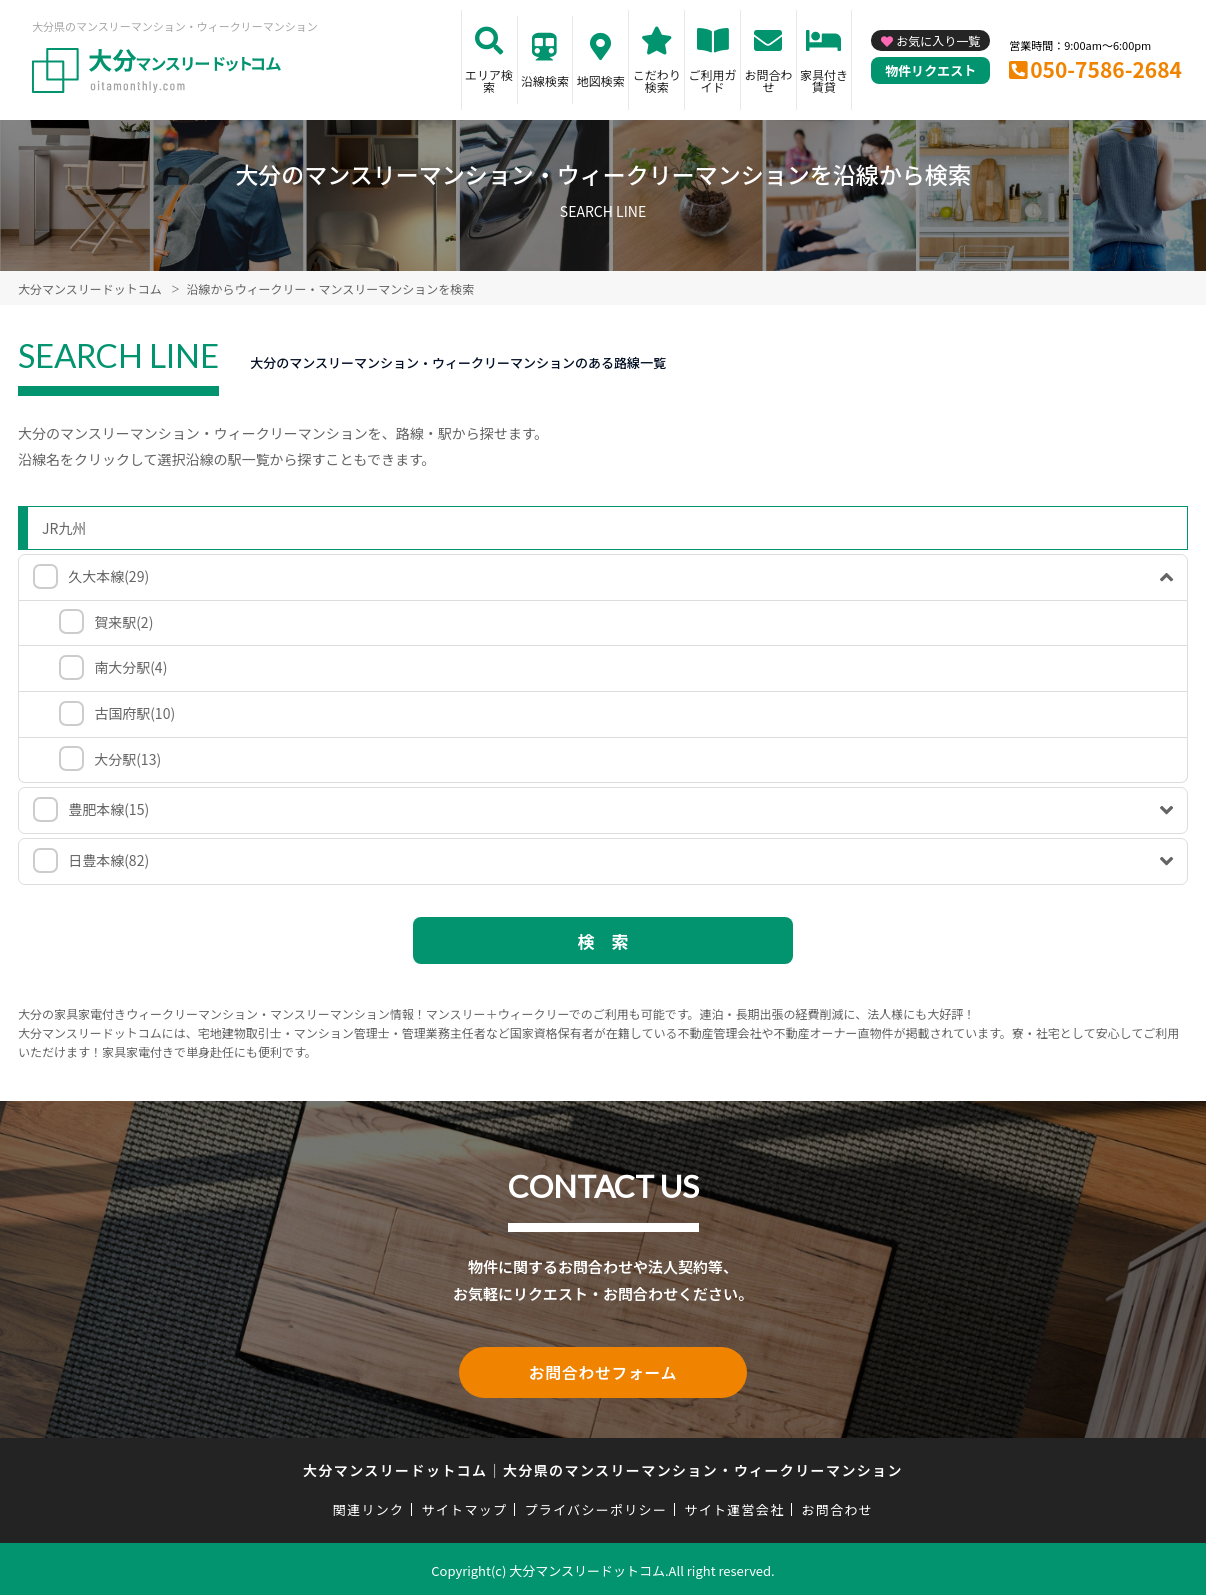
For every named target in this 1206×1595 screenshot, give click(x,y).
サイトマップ (465, 1506)
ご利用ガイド (713, 80)
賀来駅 (123, 622)
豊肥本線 (108, 809)
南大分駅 (130, 667)
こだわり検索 (657, 80)
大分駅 (127, 759)
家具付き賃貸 (824, 80)
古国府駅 (134, 713)
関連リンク (369, 1506)
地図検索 (601, 80)
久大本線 (108, 576)
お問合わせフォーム (603, 1371)
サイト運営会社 (734, 1506)
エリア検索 (489, 80)
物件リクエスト (930, 70)
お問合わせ (768, 80)
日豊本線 (108, 860)
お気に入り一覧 (938, 40)
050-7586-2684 (1106, 69)
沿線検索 (545, 80)
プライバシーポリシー (595, 1506)
